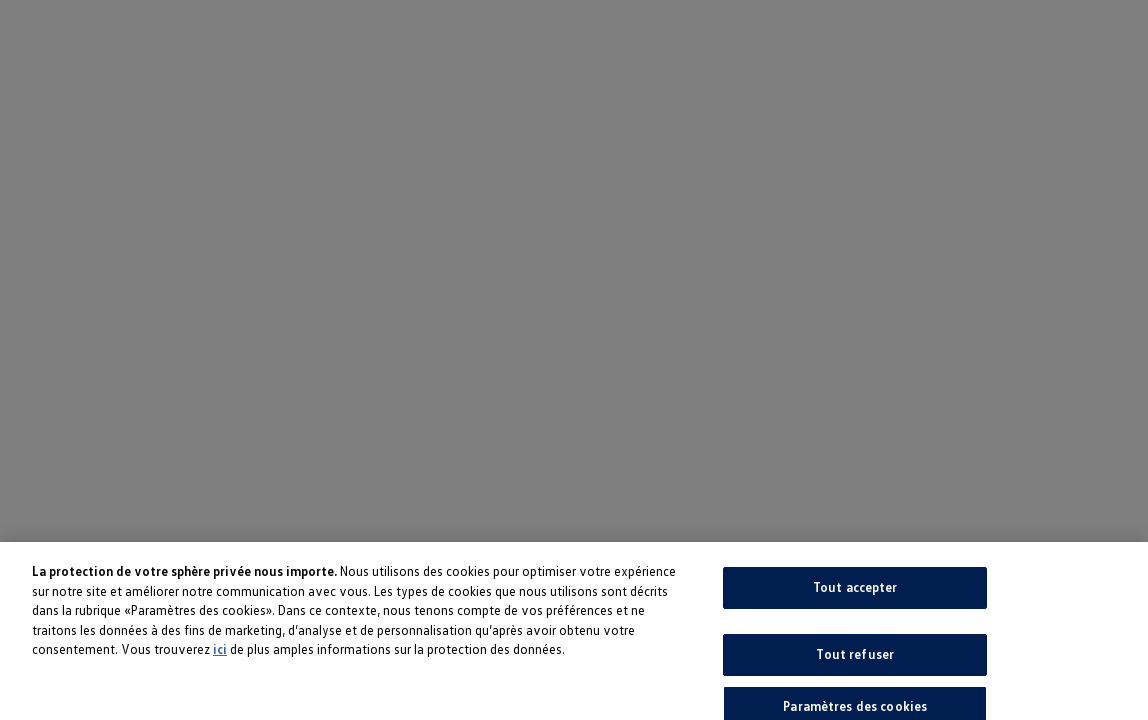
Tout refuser (855, 657)
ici (220, 653)
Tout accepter (855, 591)
